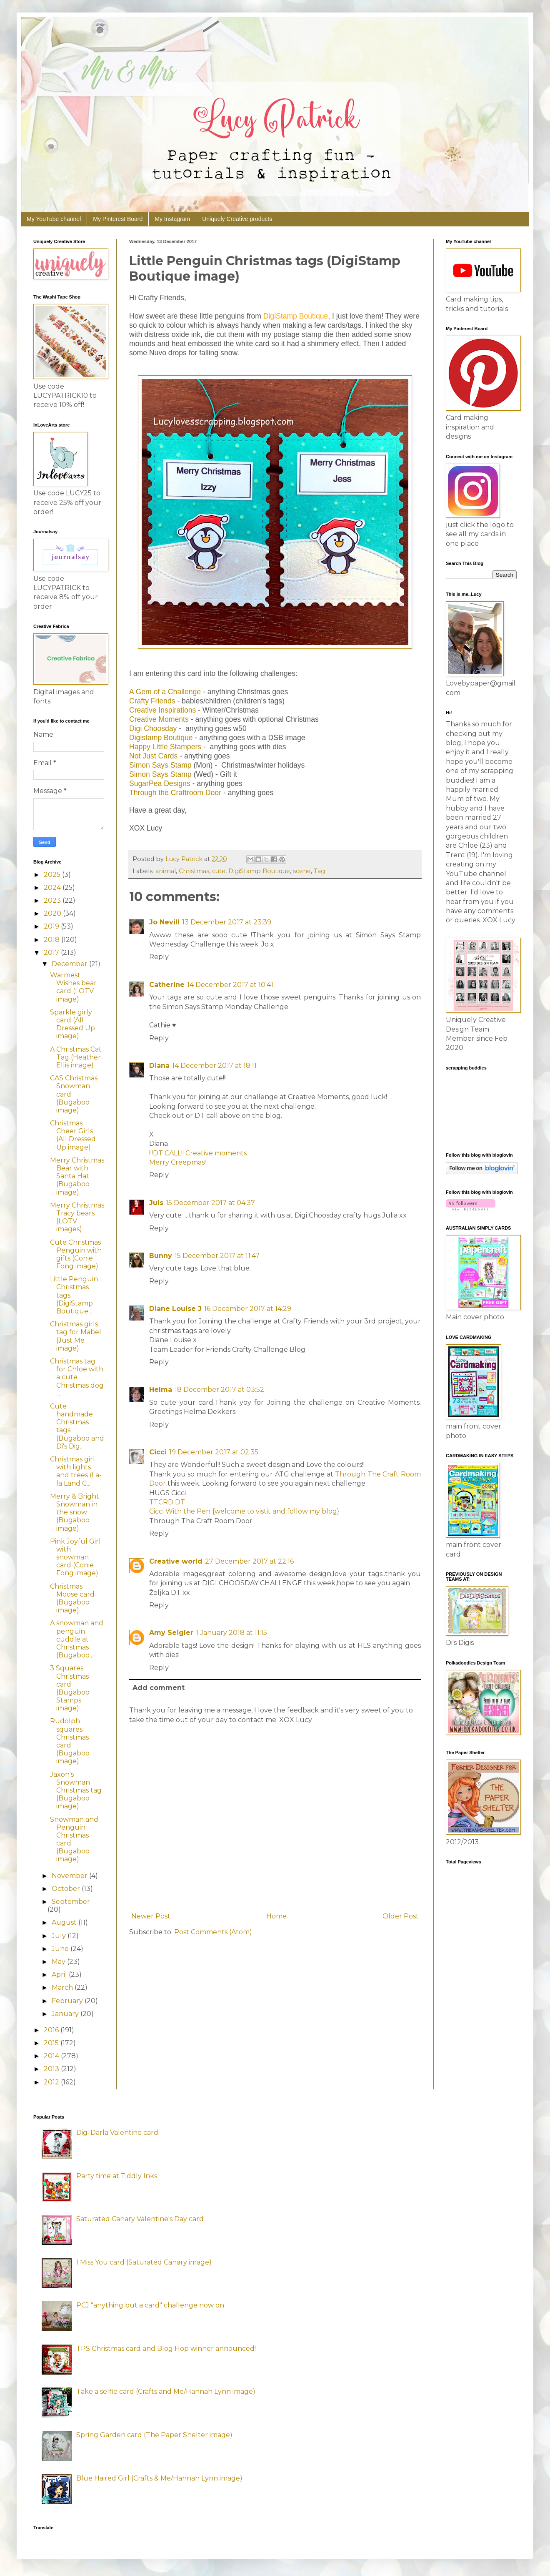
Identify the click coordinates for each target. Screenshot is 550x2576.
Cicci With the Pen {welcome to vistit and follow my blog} (244, 1511)
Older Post (400, 1916)
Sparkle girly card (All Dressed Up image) (72, 1024)
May (59, 1962)
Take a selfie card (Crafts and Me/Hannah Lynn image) (165, 2391)
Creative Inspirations (162, 710)
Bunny (160, 1256)
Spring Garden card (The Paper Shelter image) (154, 2435)
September (71, 1902)
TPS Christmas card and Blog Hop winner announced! (166, 2349)
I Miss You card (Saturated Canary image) (144, 2262)
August (65, 1922)
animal (165, 871)
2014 (52, 2056)
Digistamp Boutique (161, 737)
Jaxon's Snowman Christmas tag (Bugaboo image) (76, 1790)
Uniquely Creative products (237, 219)
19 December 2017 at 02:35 (213, 1452)
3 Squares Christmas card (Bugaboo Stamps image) (70, 1688)
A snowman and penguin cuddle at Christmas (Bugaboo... (76, 1639)
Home (276, 1916)
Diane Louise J (175, 1309)
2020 (53, 913)
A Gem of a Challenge (165, 692)
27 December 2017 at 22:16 (249, 1561)
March (63, 1987)
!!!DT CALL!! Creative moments (198, 1153)
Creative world (175, 1561)
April (60, 1974)
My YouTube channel (54, 219)
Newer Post (150, 1916)
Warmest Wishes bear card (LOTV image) (73, 987)
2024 (53, 887)
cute (218, 871)
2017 (52, 953)
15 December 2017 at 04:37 (210, 1203)
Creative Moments (159, 719)
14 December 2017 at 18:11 (214, 1066)
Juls (156, 1203)
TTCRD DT (167, 1502)
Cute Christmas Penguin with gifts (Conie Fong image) (76, 1254)
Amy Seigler (171, 1633)
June (61, 1949)
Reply (159, 957)
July (60, 1936)
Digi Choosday (153, 728)
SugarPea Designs (159, 783)
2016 (52, 2030)
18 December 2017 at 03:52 (219, 1389)
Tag (319, 871)
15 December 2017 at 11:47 (217, 1256)
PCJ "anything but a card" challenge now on (150, 2305)
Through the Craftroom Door (175, 792)
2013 (52, 2069)
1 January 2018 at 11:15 (231, 1633)
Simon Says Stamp (160, 765)
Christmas (194, 871)
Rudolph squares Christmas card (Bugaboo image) (70, 1741)
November (70, 1876)
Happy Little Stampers (165, 747)
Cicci (158, 1452)
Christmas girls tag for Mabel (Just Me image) (75, 1336)
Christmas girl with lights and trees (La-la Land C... (76, 1471)
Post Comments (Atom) (213, 1932)
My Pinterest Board (117, 219)
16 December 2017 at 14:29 (247, 1309)
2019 (52, 926)
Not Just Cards (153, 756)
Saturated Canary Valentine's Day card (140, 2219)
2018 (52, 940)
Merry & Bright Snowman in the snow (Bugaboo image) (74, 1512)
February (68, 2001)
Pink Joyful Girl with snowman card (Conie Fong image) (75, 1557)
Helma (160, 1389)
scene (302, 871)
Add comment (158, 1688)
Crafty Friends (152, 701)
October (67, 1889)
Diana (159, 1066)
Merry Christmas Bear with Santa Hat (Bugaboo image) (77, 1176)
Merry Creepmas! (177, 1162)
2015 (52, 2043)
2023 (53, 900)
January (66, 2014)
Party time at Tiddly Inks (116, 2176)
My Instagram (172, 219)
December (70, 964)
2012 (52, 2082)
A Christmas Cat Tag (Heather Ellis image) (76, 1057)
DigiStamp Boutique (259, 871)
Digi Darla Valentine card (117, 2133)
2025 (53, 875)
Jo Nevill (164, 922)
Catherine (167, 985)
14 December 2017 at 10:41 (230, 985)
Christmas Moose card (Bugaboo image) (72, 1598)
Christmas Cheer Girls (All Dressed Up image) (73, 1135)
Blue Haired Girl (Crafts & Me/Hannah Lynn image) (159, 2478)
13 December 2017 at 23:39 (226, 922)
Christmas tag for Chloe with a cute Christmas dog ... (77, 1377)
